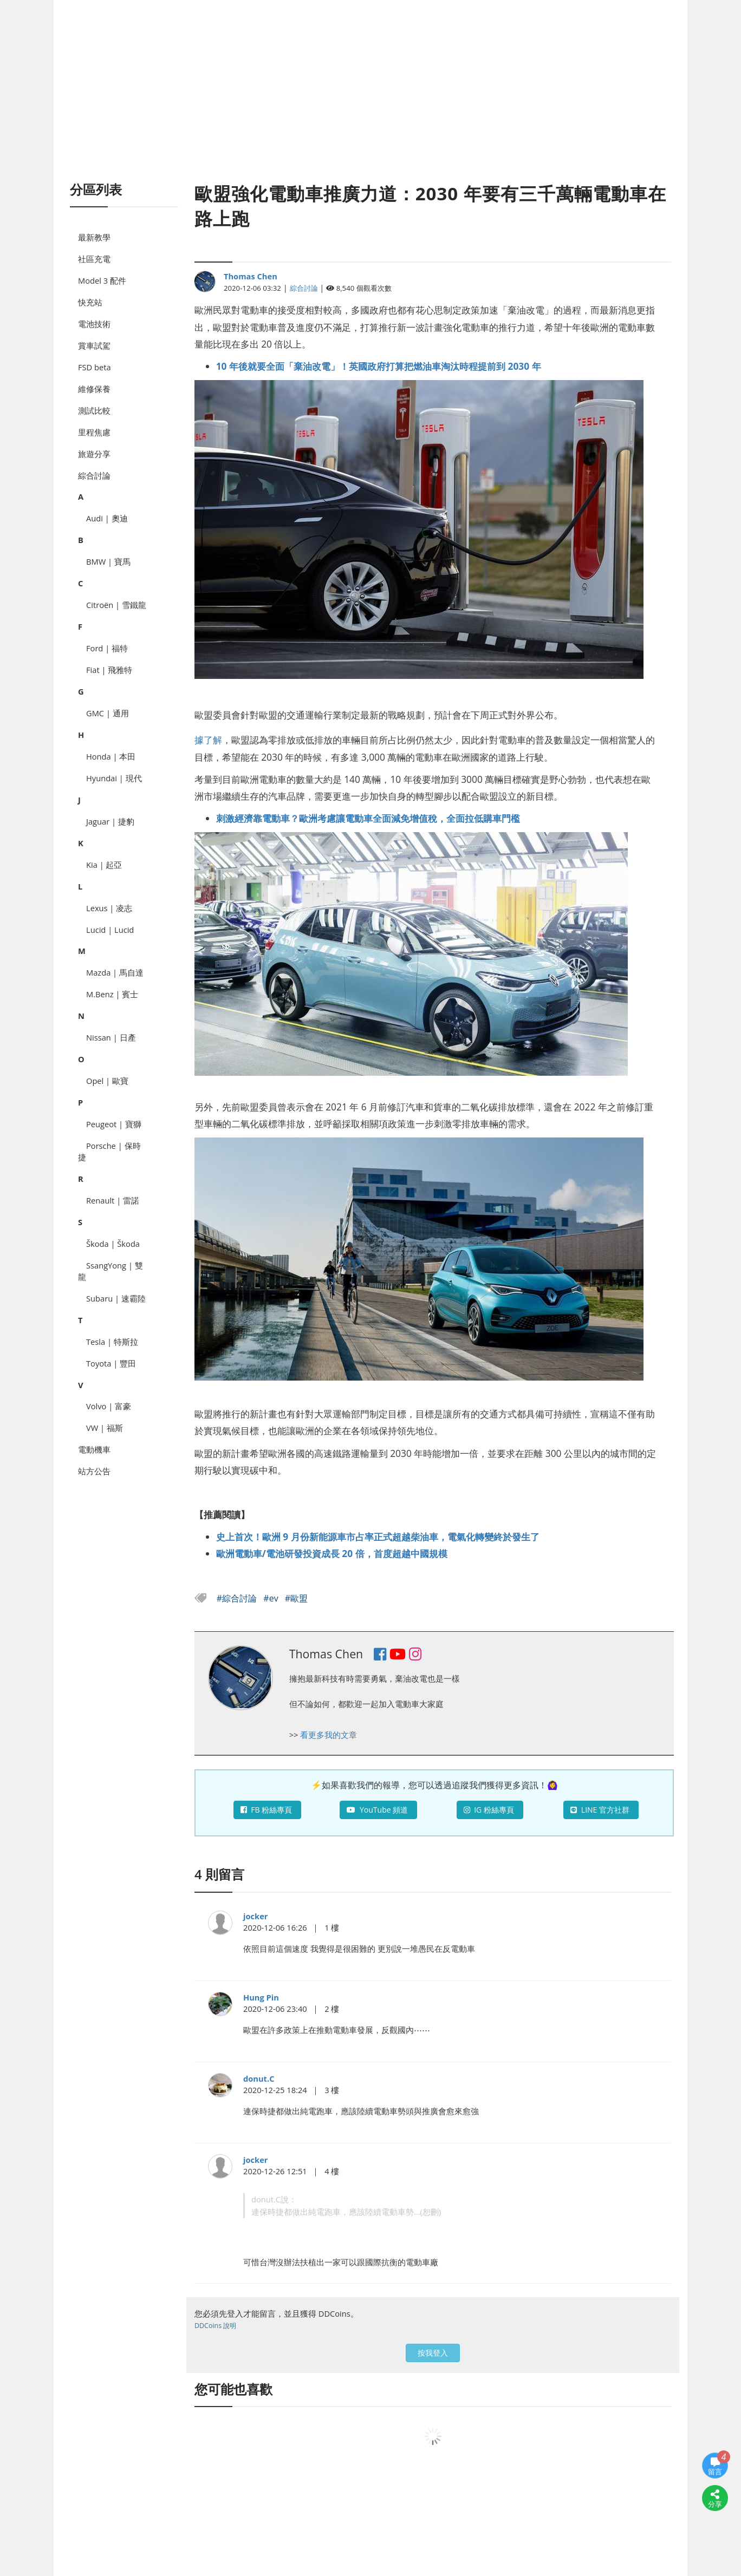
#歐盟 (296, 1598)
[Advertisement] (370, 103)
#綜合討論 (238, 1598)
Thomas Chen (250, 276)
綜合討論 (94, 475)
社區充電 (94, 258)
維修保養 (94, 388)
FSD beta (94, 367)
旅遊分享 (94, 453)
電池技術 (94, 323)
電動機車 (94, 1449)
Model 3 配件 (102, 280)
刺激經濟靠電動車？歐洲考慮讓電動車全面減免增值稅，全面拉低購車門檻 (368, 818)
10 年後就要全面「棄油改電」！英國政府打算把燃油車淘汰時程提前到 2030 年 (378, 365)
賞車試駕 (94, 345)
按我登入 (433, 2353)
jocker (255, 1916)
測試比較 (94, 410)
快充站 (90, 302)
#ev (271, 1598)
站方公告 (94, 1471)
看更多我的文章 (328, 1734)
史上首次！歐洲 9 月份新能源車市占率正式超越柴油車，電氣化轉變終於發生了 (378, 1536)
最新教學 (94, 237)
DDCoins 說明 (215, 2325)
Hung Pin (261, 1997)
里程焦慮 (94, 432)
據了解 (208, 739)
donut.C (259, 2078)
